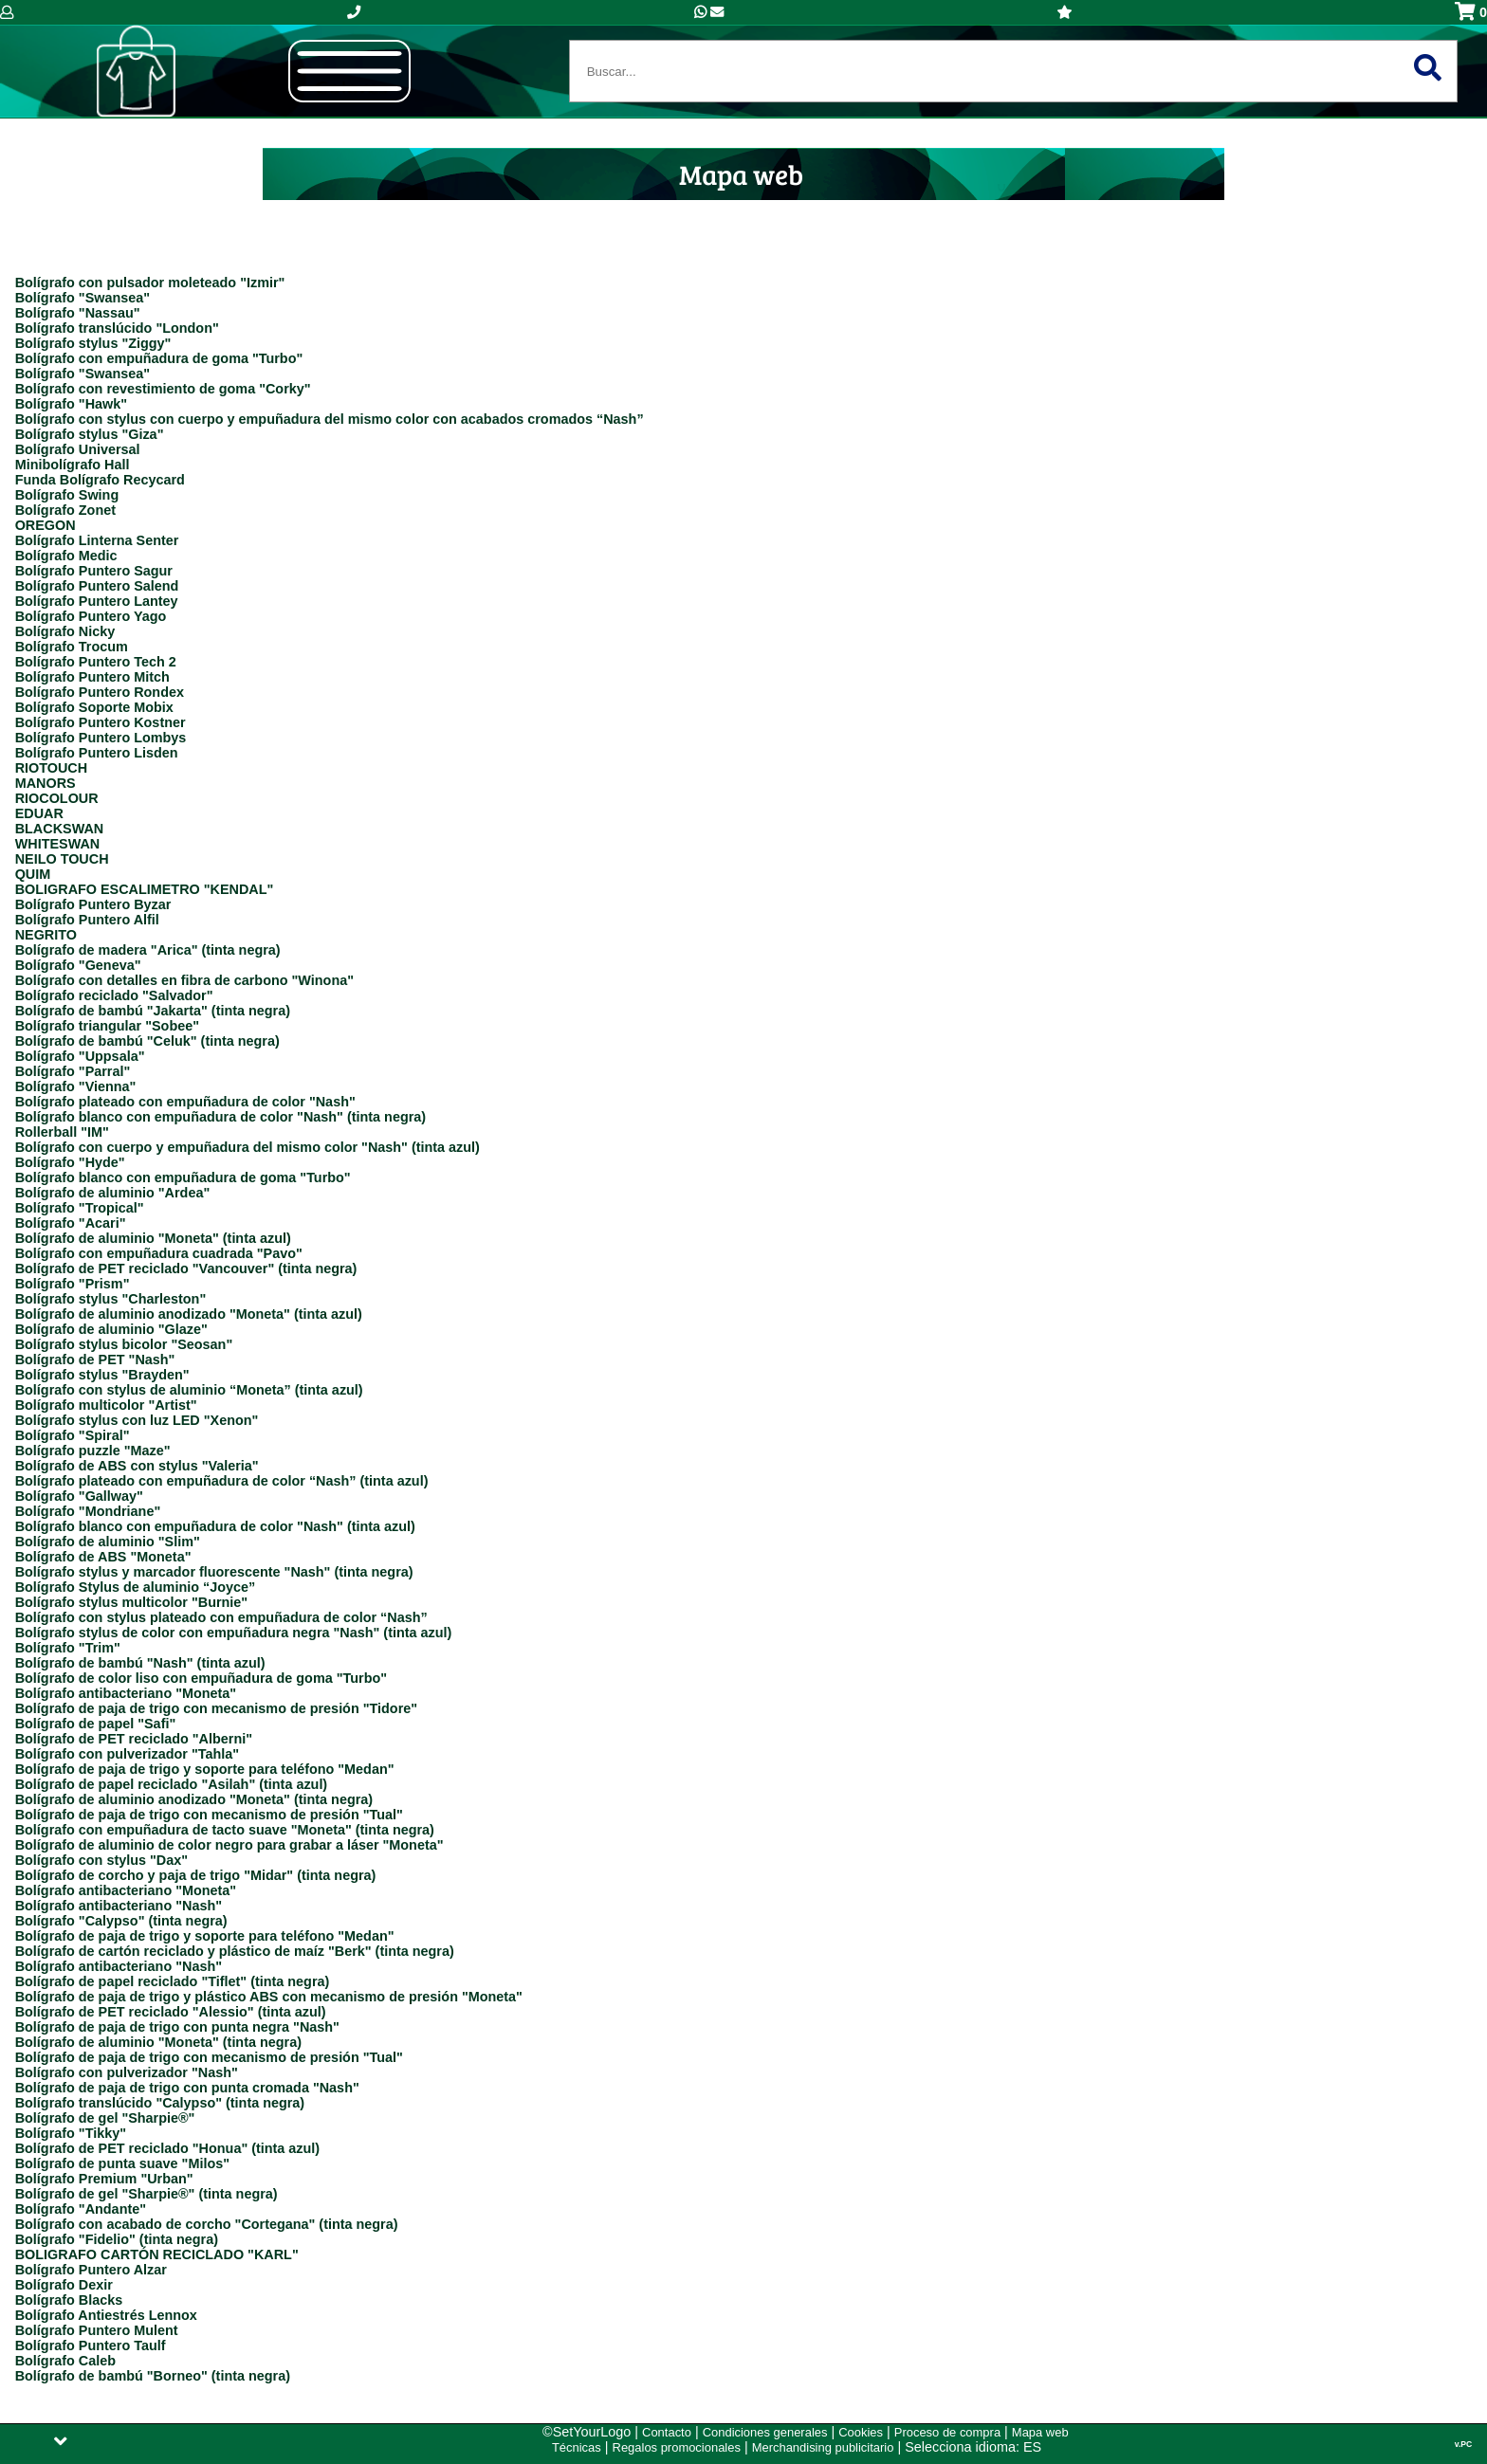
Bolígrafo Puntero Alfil (87, 919)
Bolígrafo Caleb (65, 2360)
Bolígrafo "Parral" (73, 1071)
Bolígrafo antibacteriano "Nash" (118, 1905)
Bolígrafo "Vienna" (76, 1086)
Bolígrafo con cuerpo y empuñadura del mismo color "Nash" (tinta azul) (247, 1147)
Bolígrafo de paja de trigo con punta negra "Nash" (177, 2027)
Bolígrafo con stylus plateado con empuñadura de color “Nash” (221, 1617)
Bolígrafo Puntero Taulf (90, 2345)
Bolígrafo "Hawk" (71, 403)
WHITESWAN (58, 843)
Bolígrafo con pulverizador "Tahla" (127, 1753)
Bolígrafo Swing (67, 494)
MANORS (45, 783)
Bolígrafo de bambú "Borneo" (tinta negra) (152, 2375)
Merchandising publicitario (823, 2447)
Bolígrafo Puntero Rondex (99, 692)
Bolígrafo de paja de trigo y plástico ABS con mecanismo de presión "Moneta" (269, 1996)
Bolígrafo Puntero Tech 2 (95, 661)
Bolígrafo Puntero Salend (97, 585)
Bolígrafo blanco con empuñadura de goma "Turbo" (183, 1177)
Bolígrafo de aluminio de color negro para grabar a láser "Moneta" (229, 1845)
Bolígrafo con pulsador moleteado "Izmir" (150, 282)
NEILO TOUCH (62, 859)
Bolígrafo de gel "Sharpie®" (105, 2118)
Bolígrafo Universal (77, 449)
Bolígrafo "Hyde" (70, 1162)
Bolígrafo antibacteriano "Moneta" (126, 1693)
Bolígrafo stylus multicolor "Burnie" (131, 1602)
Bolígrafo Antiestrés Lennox (106, 2315)
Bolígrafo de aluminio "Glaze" (111, 1329)
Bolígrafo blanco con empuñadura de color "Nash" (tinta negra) (220, 1116)
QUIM (33, 874)
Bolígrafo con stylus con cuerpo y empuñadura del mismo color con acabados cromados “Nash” (329, 419)
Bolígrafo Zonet (65, 510)
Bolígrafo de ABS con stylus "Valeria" (137, 1465)
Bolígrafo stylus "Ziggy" (93, 343)
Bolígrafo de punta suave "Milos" (122, 2163)
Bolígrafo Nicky (65, 631)
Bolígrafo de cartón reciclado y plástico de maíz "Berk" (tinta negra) (234, 1951)
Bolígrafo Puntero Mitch (92, 676)
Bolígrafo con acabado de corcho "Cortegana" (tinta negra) (206, 2224)
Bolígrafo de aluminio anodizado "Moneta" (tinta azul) (188, 1314)
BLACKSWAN (59, 828)
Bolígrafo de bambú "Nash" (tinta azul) (140, 1662)
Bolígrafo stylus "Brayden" (102, 1374)
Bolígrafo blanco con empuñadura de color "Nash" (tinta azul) (215, 1526)
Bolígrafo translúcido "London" (117, 328)
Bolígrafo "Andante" (80, 2209)
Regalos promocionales (677, 2447)
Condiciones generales (765, 2432)
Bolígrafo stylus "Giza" (89, 434)
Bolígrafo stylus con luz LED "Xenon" (137, 1420)
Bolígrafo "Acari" (70, 1223)
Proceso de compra (947, 2432)
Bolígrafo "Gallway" (79, 1496)
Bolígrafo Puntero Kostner (100, 722)
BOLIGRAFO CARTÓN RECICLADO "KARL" (157, 2254)
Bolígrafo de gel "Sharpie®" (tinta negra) (146, 2193)
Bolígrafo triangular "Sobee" (107, 1025)
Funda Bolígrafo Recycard (100, 479)
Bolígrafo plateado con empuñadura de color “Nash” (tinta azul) (222, 1480)
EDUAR (39, 813)
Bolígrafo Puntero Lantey (96, 601)
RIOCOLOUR (57, 798)
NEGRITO (46, 934)
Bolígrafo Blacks (69, 2300)
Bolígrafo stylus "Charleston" (111, 1298)
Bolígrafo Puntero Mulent (96, 2330)
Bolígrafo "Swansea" (82, 297)
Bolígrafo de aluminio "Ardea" (113, 1192)
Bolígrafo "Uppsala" (80, 1056)
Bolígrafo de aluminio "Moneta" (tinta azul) (153, 1238)
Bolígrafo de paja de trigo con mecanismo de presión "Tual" (209, 1814)
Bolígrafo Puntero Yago (91, 616)
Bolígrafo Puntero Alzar (91, 2269)
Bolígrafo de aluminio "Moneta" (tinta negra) (158, 2042)
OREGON (45, 525)
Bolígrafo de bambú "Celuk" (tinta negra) (147, 1041)
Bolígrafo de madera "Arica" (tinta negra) (148, 950)
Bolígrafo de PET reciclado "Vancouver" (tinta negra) (186, 1268)
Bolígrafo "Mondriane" (88, 1511)
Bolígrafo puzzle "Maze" (93, 1450)
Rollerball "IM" (62, 1132)
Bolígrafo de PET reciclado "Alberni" (133, 1738)
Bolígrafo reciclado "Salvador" (114, 995)
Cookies (860, 2432)
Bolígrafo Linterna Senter (97, 540)
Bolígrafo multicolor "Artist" (106, 1405)
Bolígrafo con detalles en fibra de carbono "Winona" (184, 980)
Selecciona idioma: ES (973, 2447)
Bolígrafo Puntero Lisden (96, 752)
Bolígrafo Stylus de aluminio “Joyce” (135, 1587)
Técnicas (576, 2447)
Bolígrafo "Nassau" (77, 312)
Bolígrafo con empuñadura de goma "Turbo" (159, 358)
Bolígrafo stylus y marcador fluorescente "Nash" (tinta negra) (214, 1571)
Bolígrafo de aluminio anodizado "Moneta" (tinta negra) (194, 1799)
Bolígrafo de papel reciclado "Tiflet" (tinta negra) (172, 1981)
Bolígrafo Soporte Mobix (94, 707)
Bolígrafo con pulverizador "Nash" (126, 2072)
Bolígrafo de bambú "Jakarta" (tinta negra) (152, 1010)
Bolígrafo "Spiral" (72, 1435)
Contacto (666, 2432)
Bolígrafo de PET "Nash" (95, 1359)
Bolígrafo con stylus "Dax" (101, 1860)
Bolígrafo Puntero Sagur (94, 570)
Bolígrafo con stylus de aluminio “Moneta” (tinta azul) (189, 1389)
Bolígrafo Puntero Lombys (101, 737)
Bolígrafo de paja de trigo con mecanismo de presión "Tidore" (216, 1708)
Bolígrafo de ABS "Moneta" (103, 1556)
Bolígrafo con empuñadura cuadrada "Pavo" (159, 1253)
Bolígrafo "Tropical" (79, 1207)
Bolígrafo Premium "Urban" (104, 2178)
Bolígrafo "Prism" (72, 1283)
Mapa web (1040, 2432)
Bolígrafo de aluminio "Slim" (107, 1541)
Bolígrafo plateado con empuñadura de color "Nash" (185, 1101)
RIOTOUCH (51, 768)
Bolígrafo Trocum (71, 646)
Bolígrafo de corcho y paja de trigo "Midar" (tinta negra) (195, 1875)
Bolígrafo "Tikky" (70, 2133)
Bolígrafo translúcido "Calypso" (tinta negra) (160, 2102)
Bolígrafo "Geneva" (78, 965)
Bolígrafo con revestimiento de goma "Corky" (163, 388)
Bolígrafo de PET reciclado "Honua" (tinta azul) (167, 2148)
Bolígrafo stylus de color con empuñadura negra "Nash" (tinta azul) (233, 1632)
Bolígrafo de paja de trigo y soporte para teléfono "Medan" (205, 1769)
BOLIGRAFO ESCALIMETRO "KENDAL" (144, 889)
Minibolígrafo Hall (72, 464)
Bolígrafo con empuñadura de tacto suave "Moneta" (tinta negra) (224, 1829)
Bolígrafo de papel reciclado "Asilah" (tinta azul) (171, 1784)
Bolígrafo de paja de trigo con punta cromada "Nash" (187, 2087)
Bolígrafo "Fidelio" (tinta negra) (116, 2239)
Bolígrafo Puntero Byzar (93, 904)
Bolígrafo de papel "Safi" (95, 1723)
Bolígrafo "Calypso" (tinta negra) (121, 1920)
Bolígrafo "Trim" (67, 1647)
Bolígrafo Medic (66, 555)
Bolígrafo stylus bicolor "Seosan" (124, 1344)
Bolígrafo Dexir (64, 2284)
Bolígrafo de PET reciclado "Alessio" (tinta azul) (170, 2011)
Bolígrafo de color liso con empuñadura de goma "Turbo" (201, 1678)
